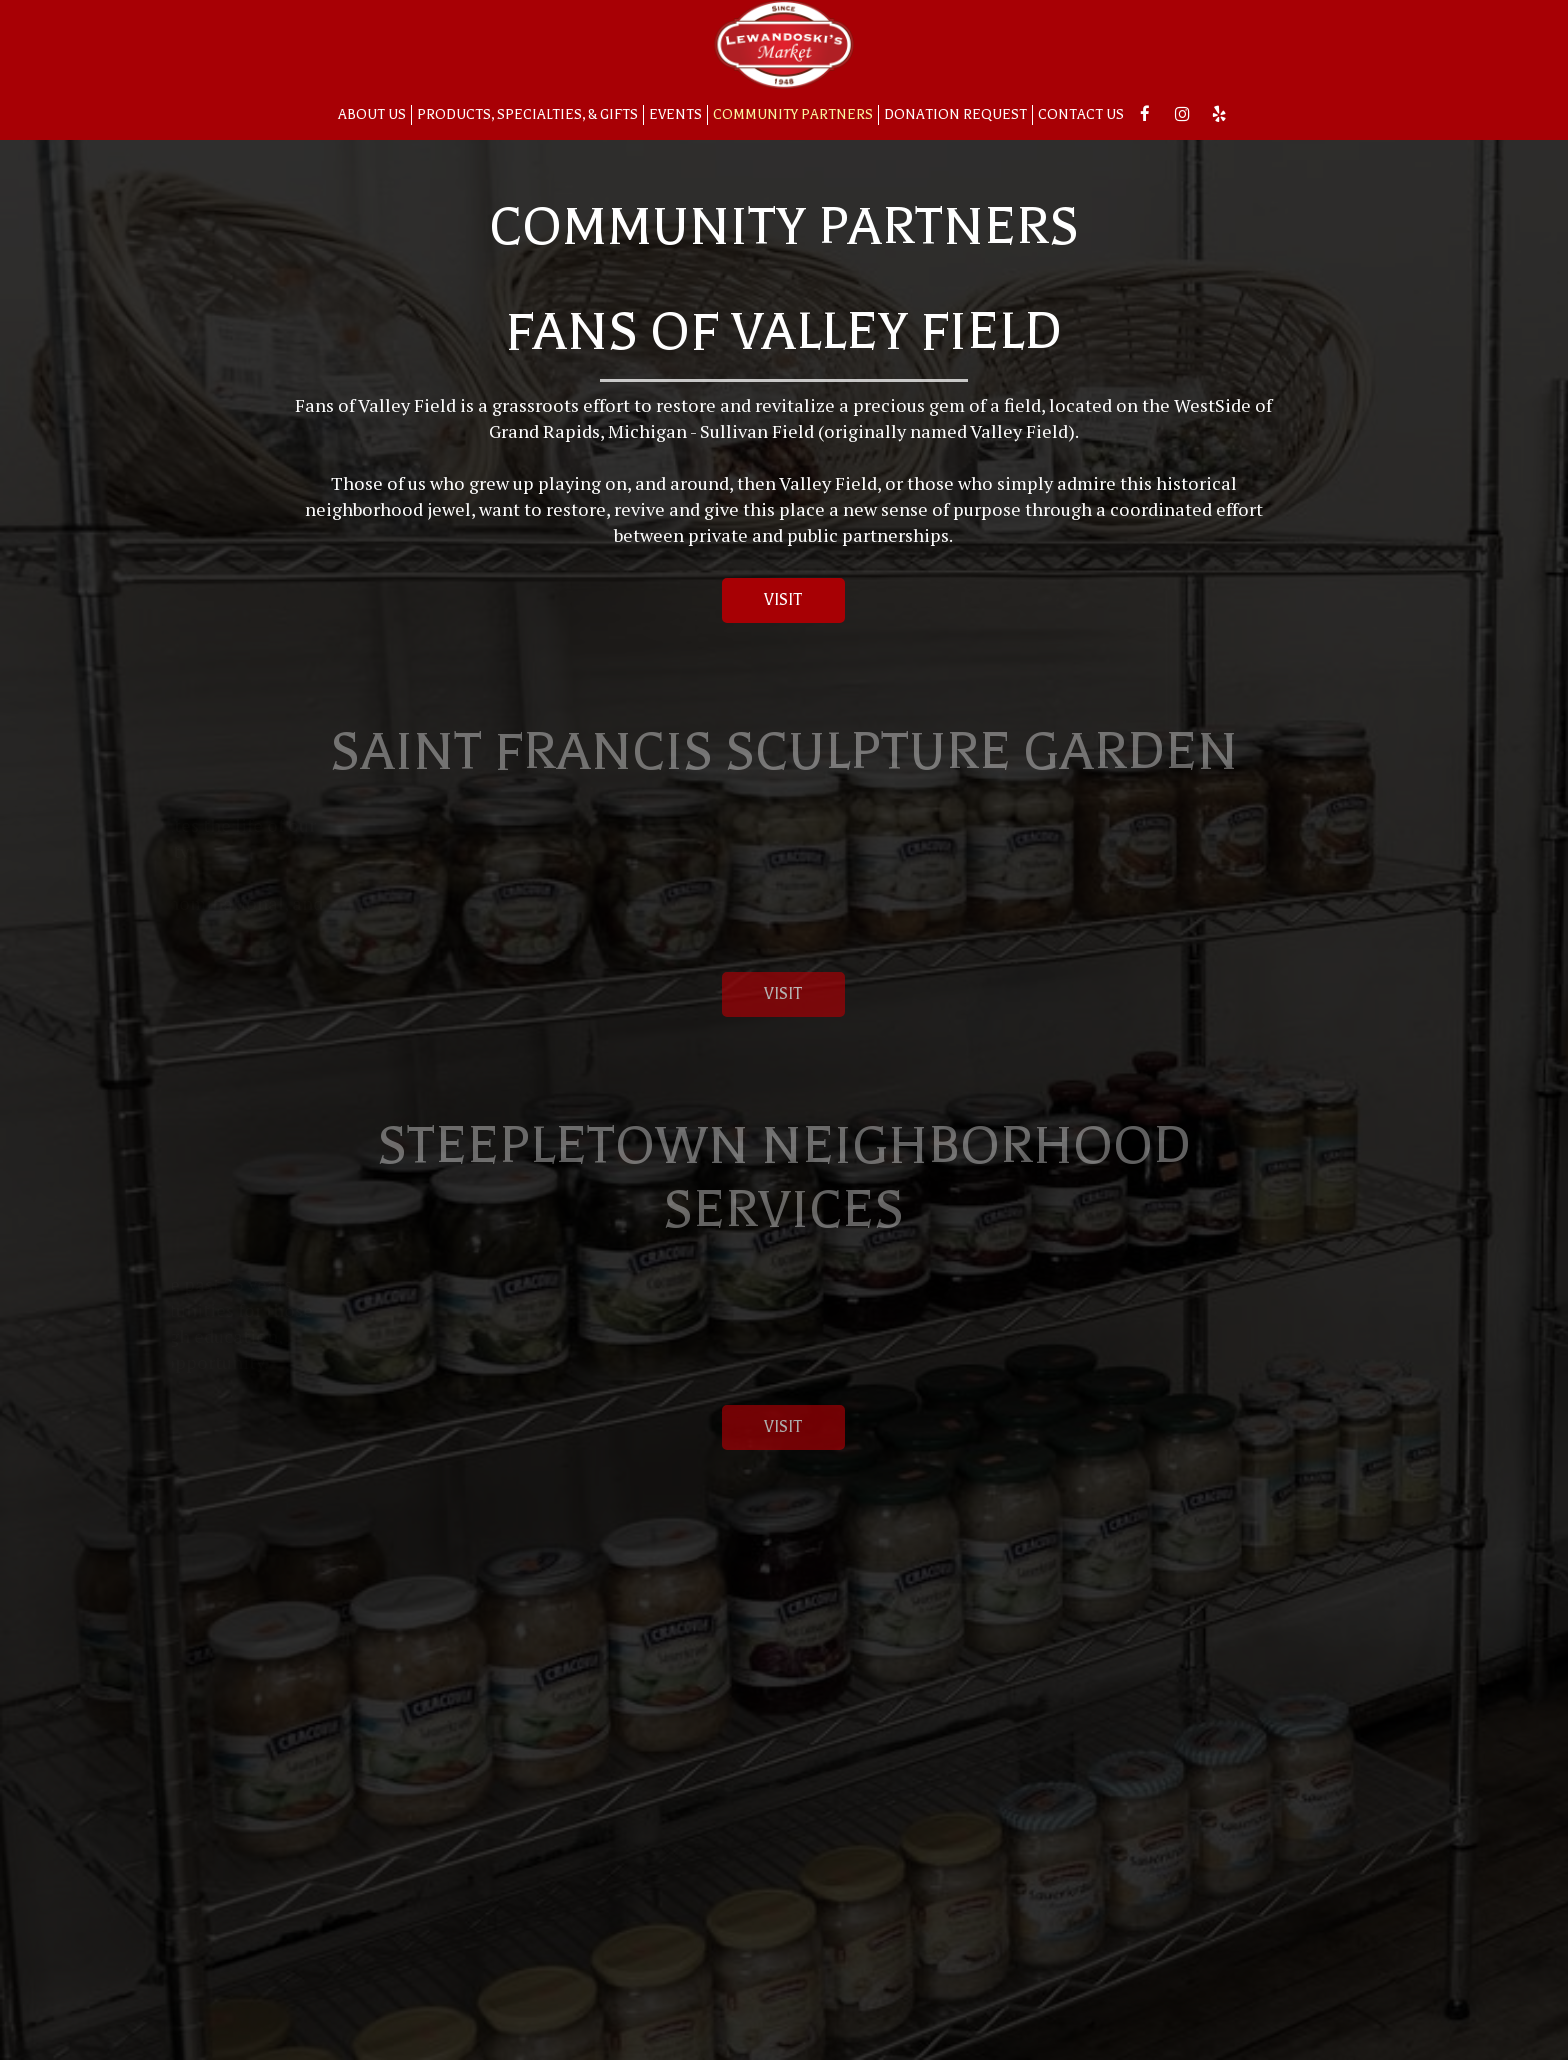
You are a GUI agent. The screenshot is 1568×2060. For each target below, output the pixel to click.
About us (372, 114)
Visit (762, 605)
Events (675, 114)
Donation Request (955, 114)
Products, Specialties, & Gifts (527, 114)
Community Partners (793, 114)
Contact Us (1081, 114)
